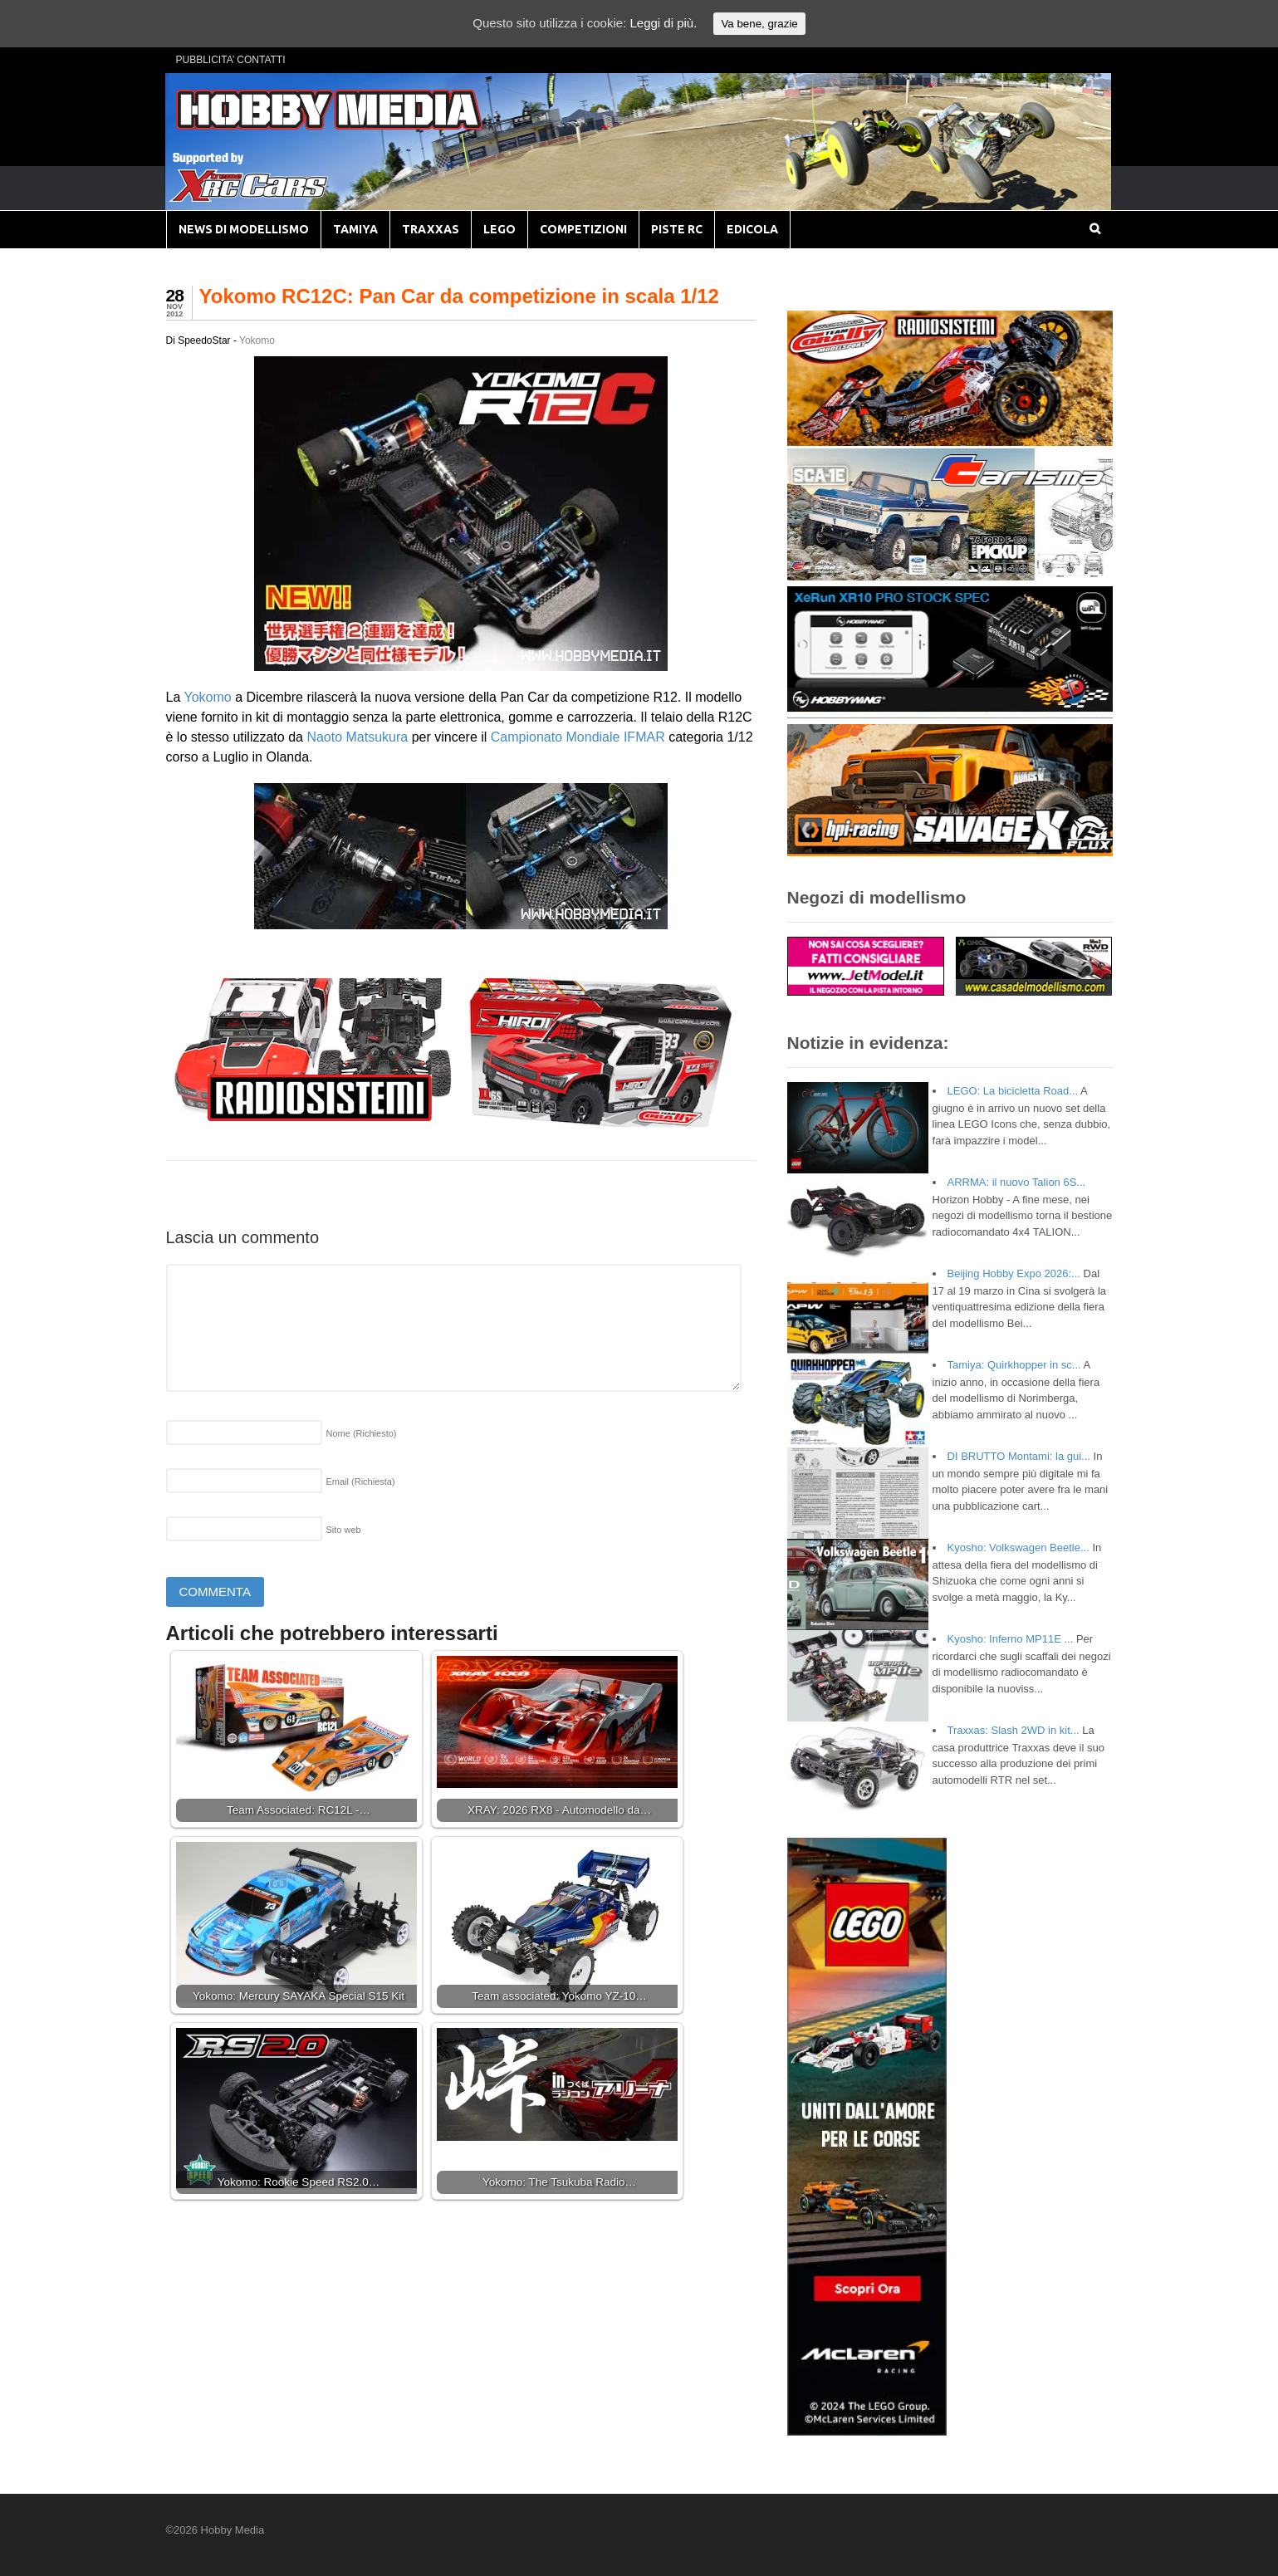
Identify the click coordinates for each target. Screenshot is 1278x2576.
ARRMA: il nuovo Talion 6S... (1016, 1182)
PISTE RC (677, 229)
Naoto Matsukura (357, 737)
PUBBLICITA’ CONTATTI (231, 60)
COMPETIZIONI (583, 229)
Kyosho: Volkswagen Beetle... (1018, 1547)
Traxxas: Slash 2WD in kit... (1013, 1730)
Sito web (343, 1530)
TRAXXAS (430, 229)
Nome (361, 1433)
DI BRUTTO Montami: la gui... (1018, 1456)
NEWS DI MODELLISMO (244, 229)
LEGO (499, 229)
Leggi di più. (663, 23)
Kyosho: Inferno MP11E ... (1010, 1639)
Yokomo (257, 340)
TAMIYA (355, 229)
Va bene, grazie (759, 23)
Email (360, 1481)
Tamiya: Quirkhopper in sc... (1014, 1365)
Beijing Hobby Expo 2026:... (1013, 1273)
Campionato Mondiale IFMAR (578, 737)
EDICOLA (752, 229)
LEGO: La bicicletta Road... (1013, 1091)
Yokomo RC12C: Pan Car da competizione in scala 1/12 (459, 296)
